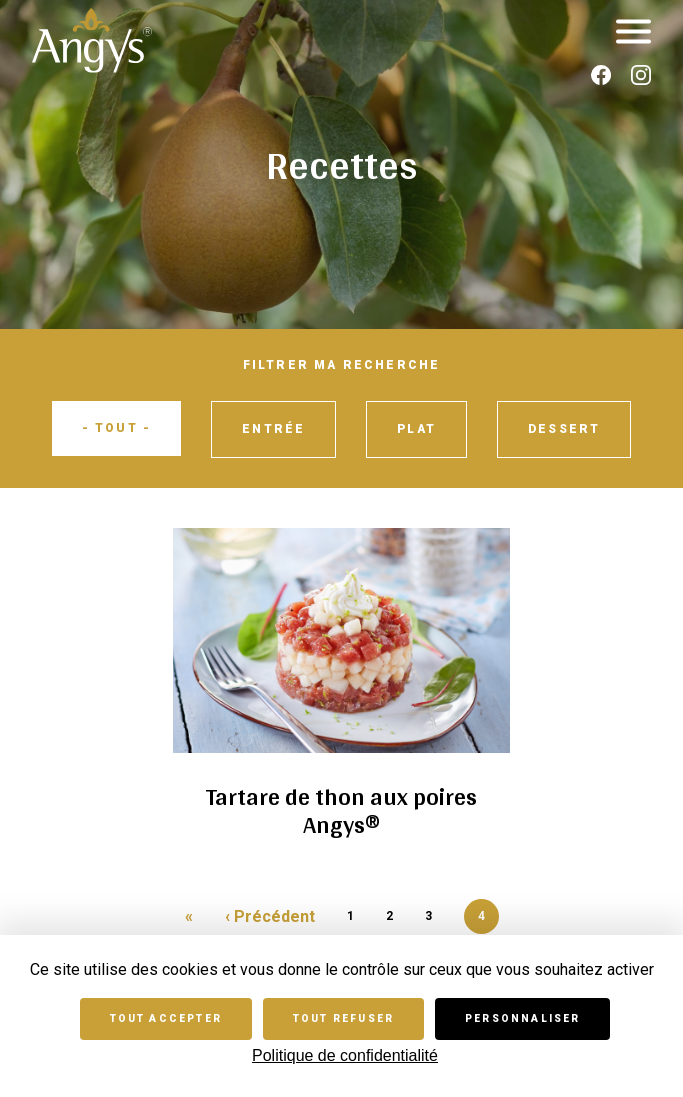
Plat (416, 429)
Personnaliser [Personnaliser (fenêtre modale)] (522, 1018)
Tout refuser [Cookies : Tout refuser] (343, 1018)
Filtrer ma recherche (342, 365)
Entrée (273, 429)
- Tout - (116, 428)
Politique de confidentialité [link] (345, 1055)
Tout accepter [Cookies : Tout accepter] (166, 1018)
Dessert (564, 429)
